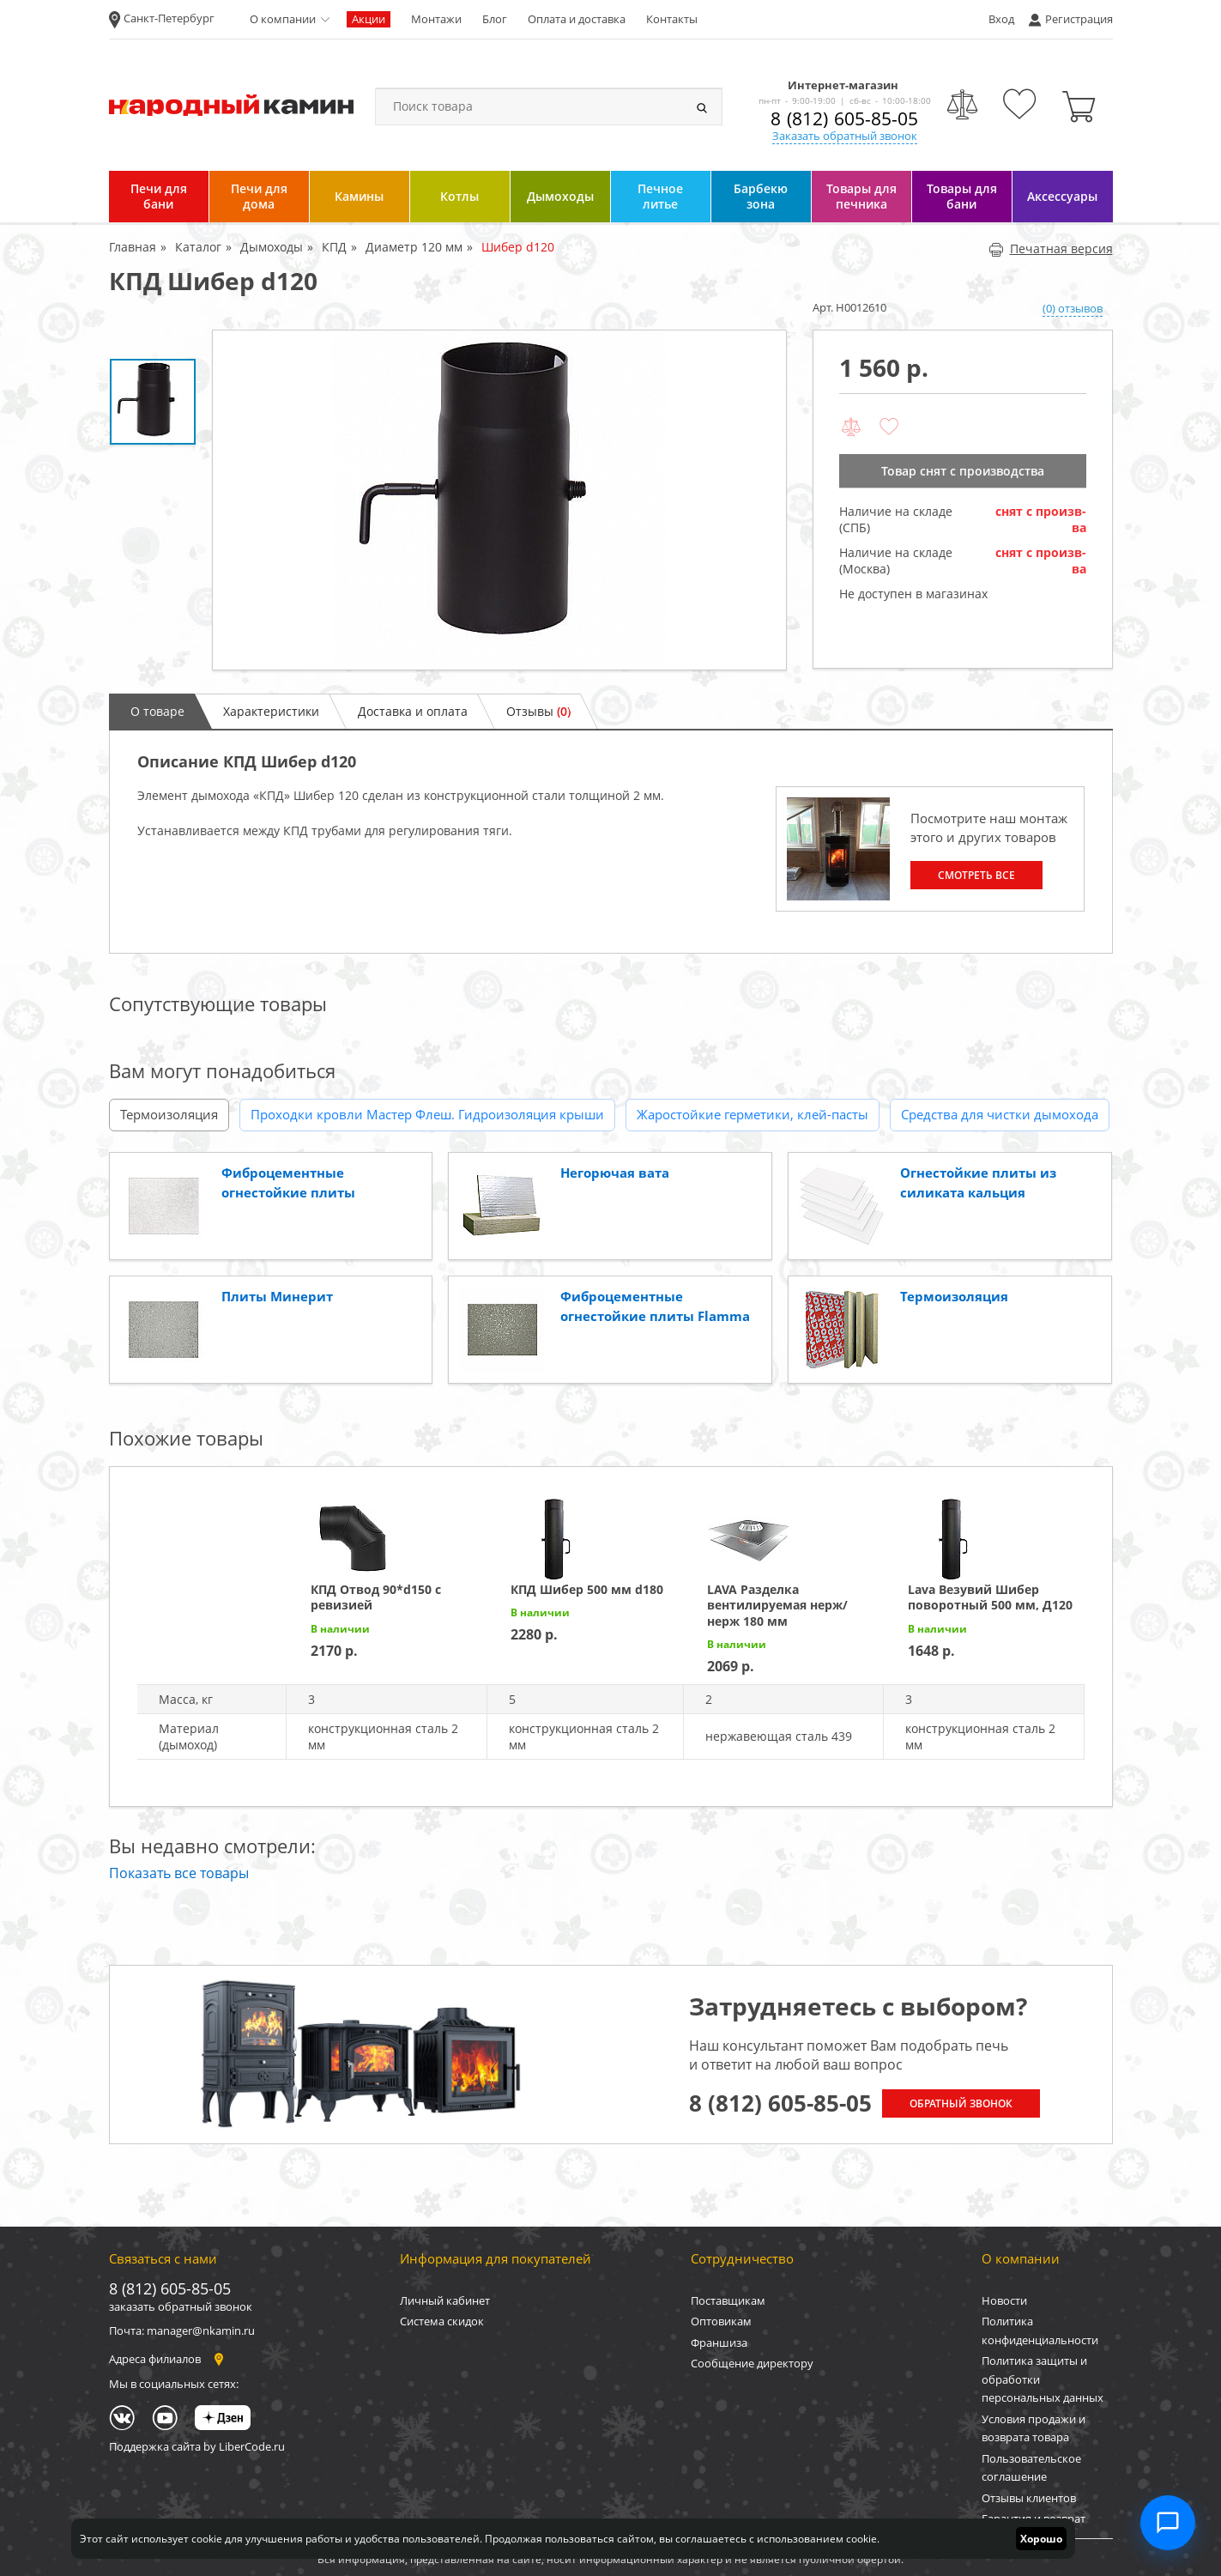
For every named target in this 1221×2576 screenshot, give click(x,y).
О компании (283, 19)
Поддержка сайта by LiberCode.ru (197, 2446)
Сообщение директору (752, 2363)
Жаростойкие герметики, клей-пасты (752, 1114)
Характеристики (271, 711)
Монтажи (436, 19)
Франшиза (719, 2342)
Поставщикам (728, 2300)
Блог (494, 19)
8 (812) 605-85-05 (844, 118)
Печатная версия (1050, 248)
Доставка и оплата (413, 711)
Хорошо (1041, 2538)
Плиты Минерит (277, 1296)
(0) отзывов (1073, 308)
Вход (1001, 19)
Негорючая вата (614, 1172)
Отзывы (538, 711)
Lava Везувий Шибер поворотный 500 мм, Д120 (990, 1597)
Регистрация (1079, 19)
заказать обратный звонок (180, 2306)
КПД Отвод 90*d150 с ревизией (376, 1597)
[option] (499, 500)
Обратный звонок (961, 2103)
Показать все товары (179, 1873)
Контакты (672, 19)
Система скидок (442, 2321)
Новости (1004, 2300)
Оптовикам (721, 2321)
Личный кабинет (445, 2300)
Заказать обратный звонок (844, 135)
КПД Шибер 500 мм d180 (587, 1589)
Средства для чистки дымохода (999, 1114)
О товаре (157, 711)
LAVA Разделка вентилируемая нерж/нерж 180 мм (777, 1604)
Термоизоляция (169, 1114)
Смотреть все (976, 875)
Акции (368, 19)
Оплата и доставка (577, 19)
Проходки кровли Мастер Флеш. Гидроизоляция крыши (427, 1114)
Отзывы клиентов (1029, 2498)
